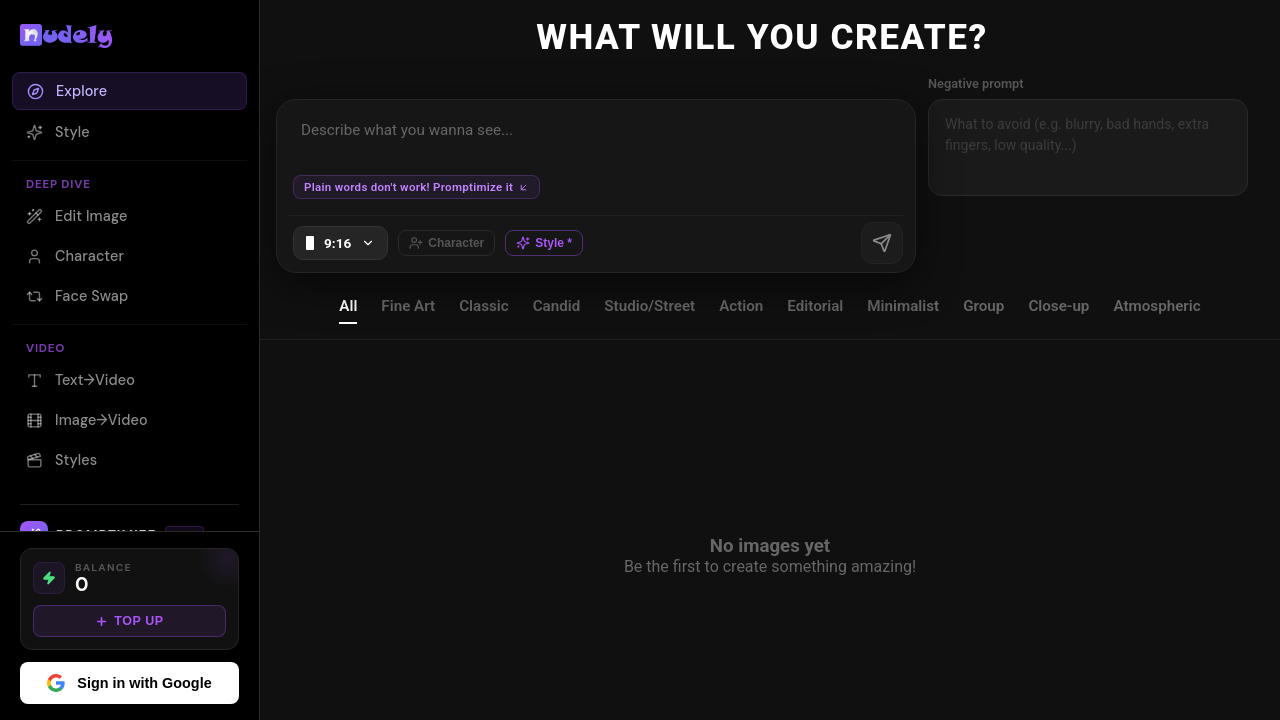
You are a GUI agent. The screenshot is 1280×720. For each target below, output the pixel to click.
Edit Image (76, 216)
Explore (67, 91)
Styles (61, 460)
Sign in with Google (129, 683)
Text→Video (80, 380)
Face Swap (77, 296)
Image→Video (87, 420)
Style (58, 132)
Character (75, 256)
